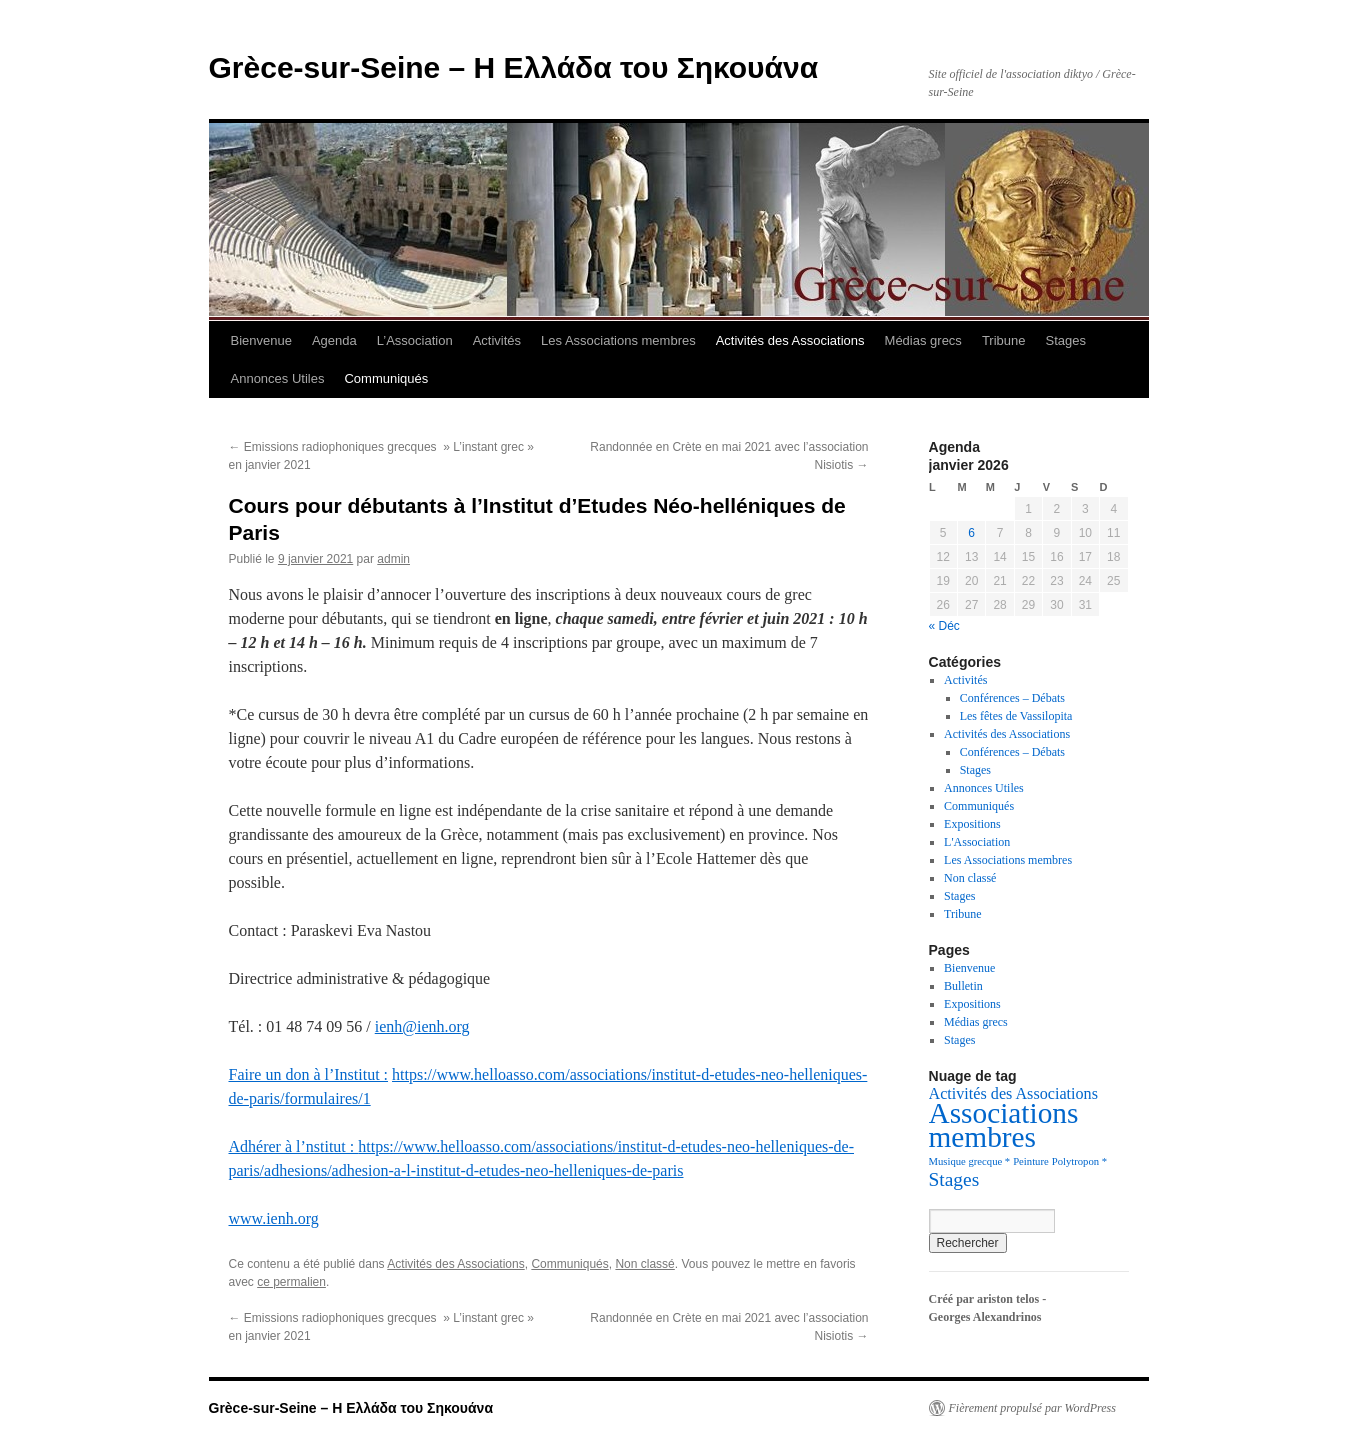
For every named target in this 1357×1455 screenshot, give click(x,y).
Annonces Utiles (278, 378)
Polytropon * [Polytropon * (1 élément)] (1079, 1161)
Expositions (972, 824)
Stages (1065, 340)
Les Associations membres (618, 340)
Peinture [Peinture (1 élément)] (1031, 1161)
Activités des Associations (790, 340)
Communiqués (386, 378)
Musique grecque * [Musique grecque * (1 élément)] (970, 1161)
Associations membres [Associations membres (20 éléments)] (1004, 1125)
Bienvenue (261, 340)
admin (393, 559)
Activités (497, 340)
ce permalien (291, 1282)
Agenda (334, 340)
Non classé (644, 1264)
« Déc (944, 626)
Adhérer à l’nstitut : (294, 1146)
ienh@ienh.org (422, 1026)
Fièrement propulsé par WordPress (1032, 1408)
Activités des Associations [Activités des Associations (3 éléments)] (1013, 1093)
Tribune (1004, 340)
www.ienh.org (274, 1218)
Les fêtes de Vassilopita (1016, 716)
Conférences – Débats (1012, 698)
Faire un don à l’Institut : (309, 1074)
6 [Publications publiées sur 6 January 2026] (971, 533)
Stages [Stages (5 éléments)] (954, 1179)
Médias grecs (923, 340)
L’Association (415, 340)
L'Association (977, 842)
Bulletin (963, 986)
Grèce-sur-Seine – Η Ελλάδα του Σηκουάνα (514, 67)
